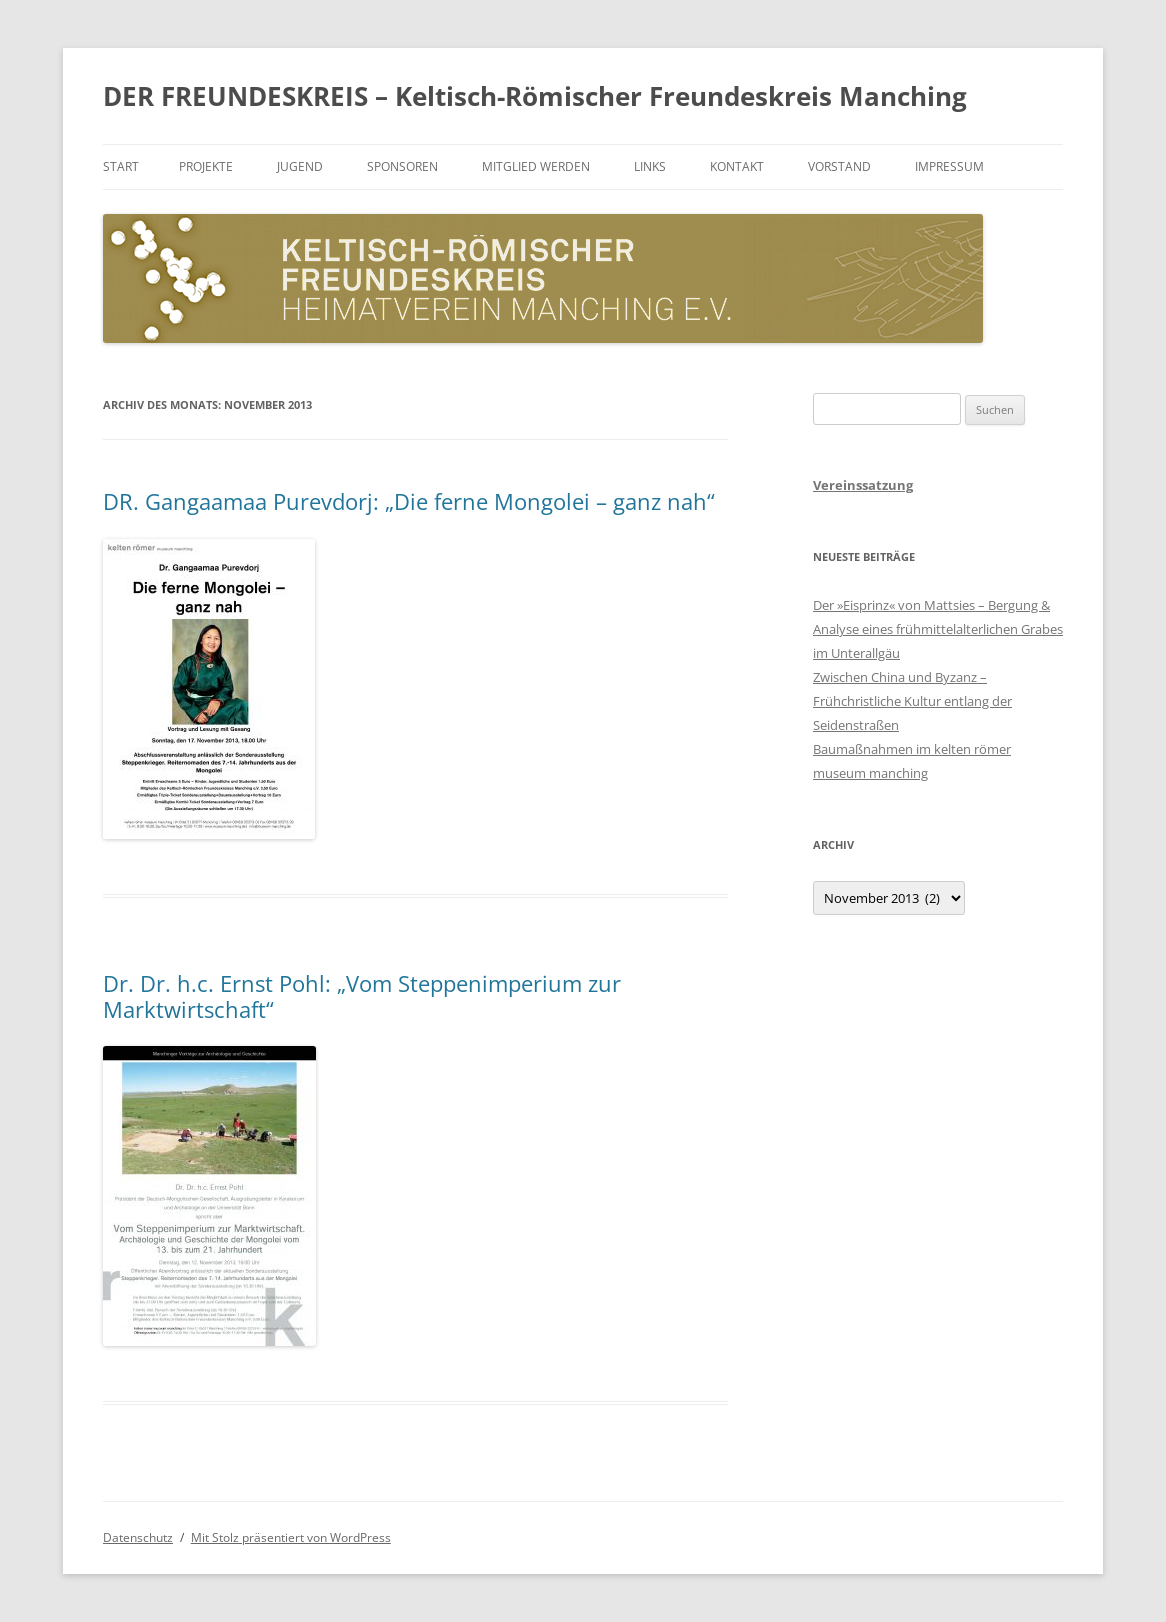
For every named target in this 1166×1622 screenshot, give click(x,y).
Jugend (300, 166)
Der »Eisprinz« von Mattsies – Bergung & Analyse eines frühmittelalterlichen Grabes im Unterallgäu (938, 629)
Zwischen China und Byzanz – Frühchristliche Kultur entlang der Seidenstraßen (912, 701)
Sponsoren (402, 166)
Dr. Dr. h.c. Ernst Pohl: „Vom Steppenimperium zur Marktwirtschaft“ (362, 996)
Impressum (949, 166)
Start (121, 166)
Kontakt (737, 166)
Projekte (206, 166)
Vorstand (839, 166)
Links (650, 166)
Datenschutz (138, 1537)
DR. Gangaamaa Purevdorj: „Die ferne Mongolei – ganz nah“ (409, 501)
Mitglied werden (536, 166)
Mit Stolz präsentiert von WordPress (291, 1537)
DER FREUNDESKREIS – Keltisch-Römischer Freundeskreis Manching (535, 96)
